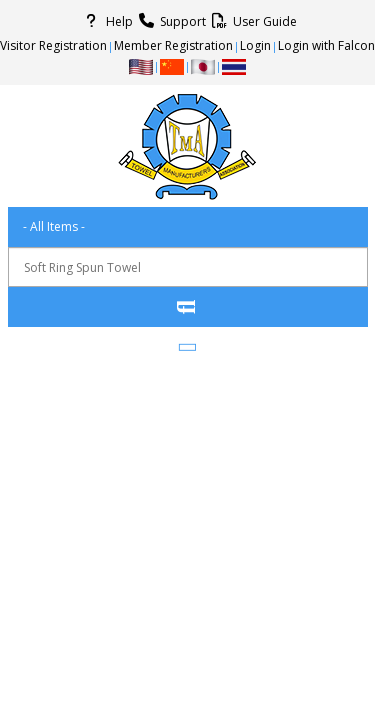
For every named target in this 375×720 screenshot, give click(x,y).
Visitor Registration (53, 45)
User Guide (251, 20)
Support (169, 20)
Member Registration (173, 45)
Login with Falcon (326, 45)
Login (255, 45)
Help (106, 20)
